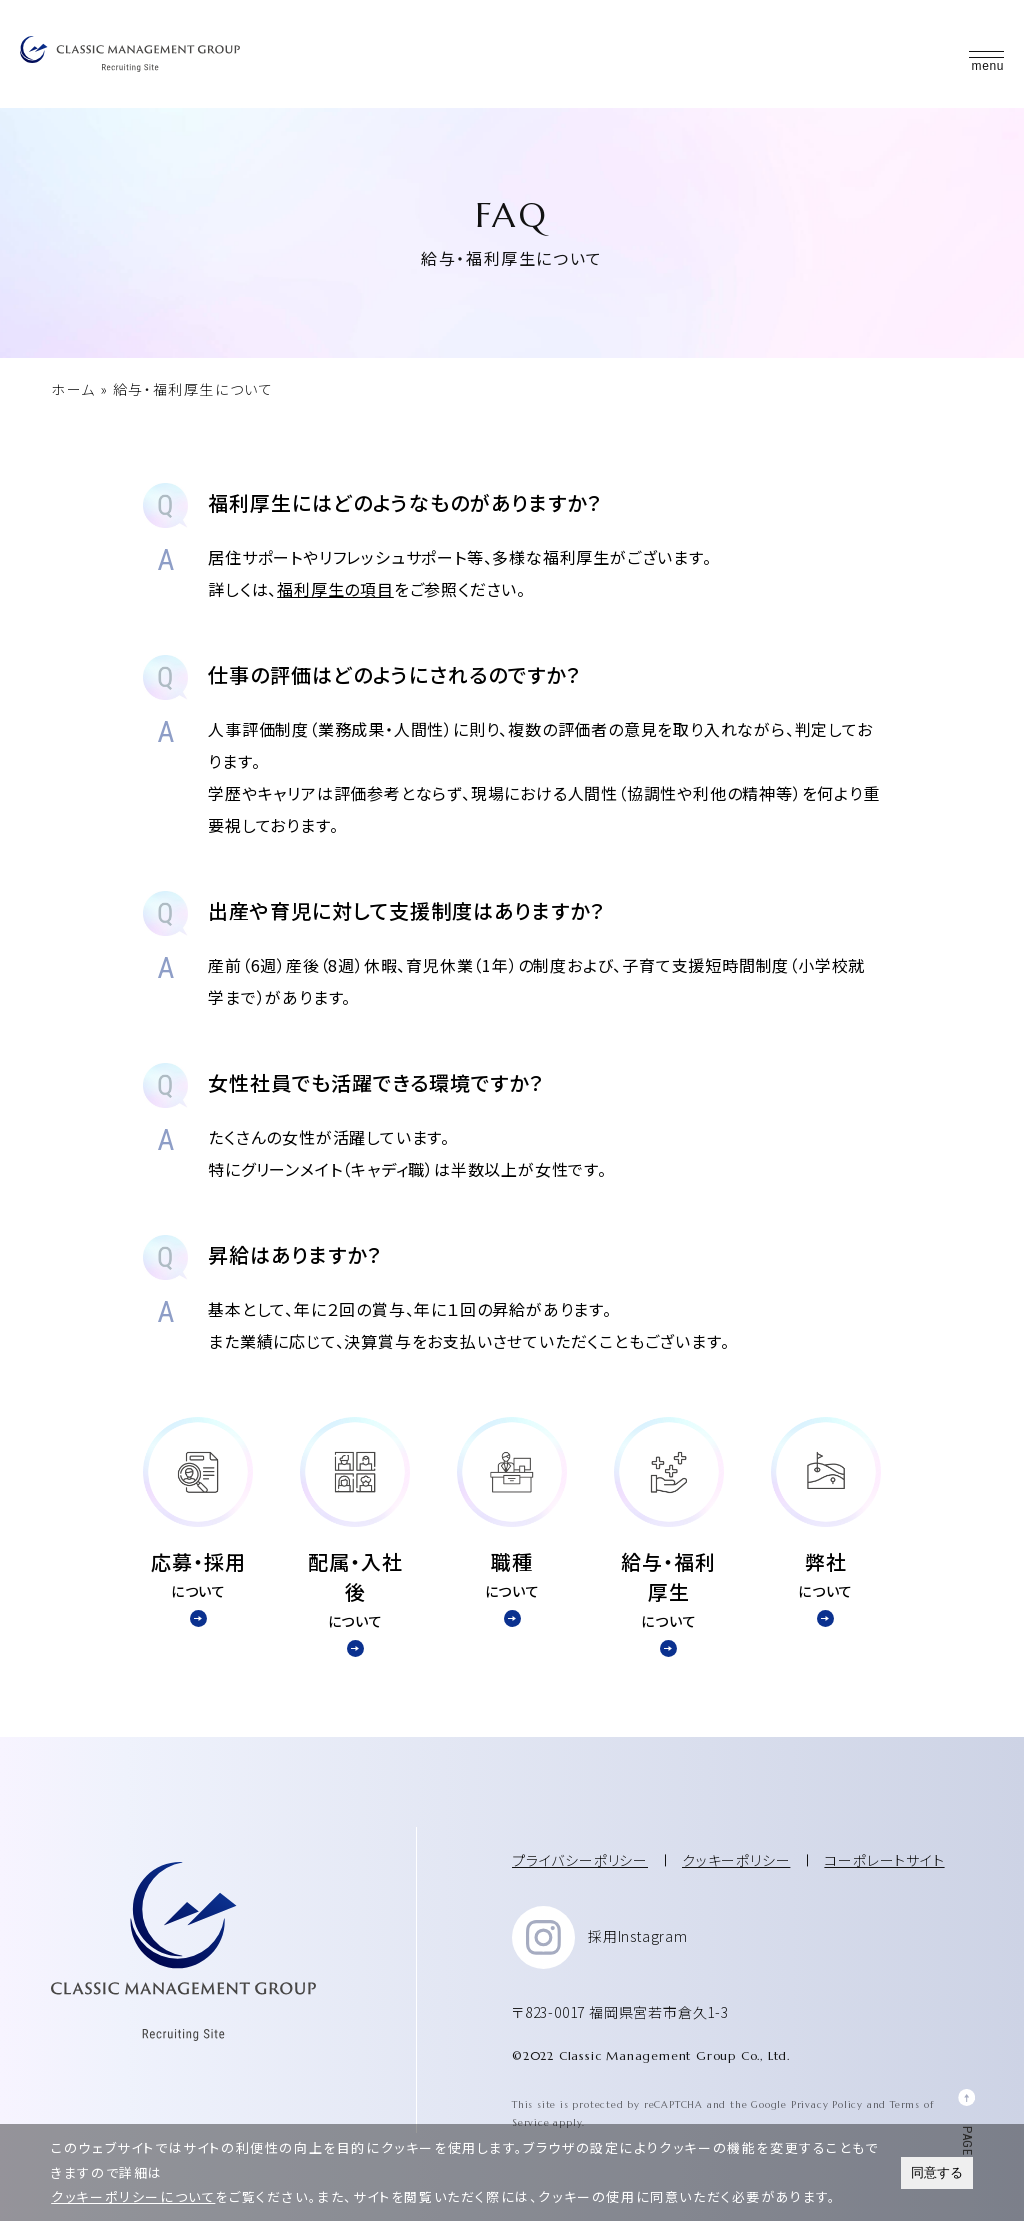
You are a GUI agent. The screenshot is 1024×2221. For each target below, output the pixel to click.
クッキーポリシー (736, 1858)
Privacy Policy (827, 2103)
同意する (937, 2172)
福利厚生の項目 (335, 588)
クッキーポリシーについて (133, 2196)
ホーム (73, 389)
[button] (986, 54)
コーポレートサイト (884, 1858)
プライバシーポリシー (580, 1858)
